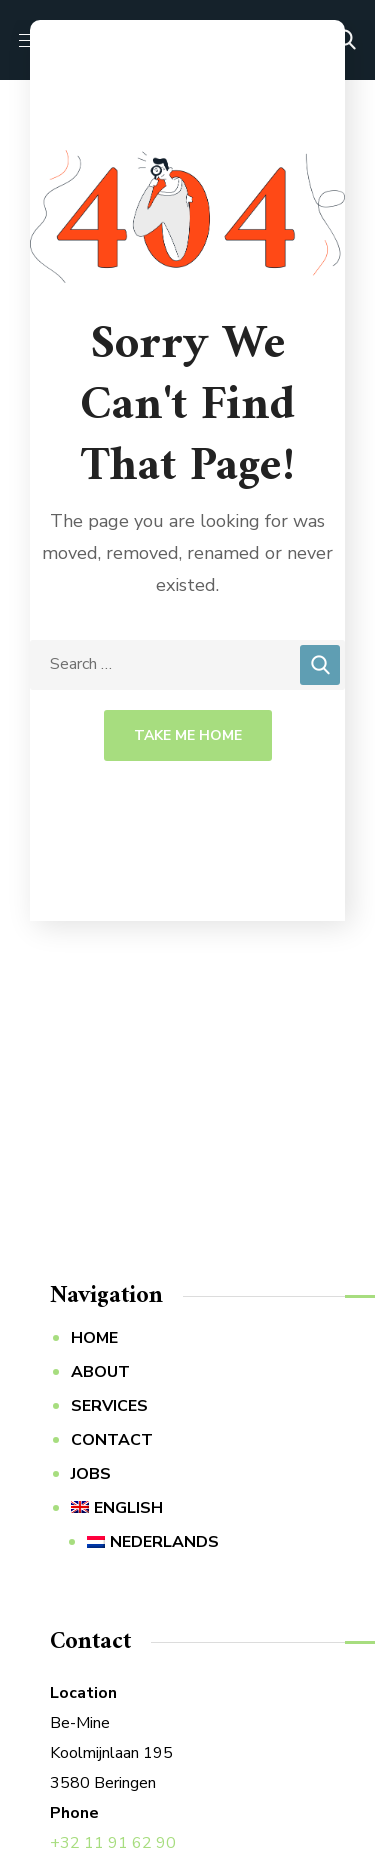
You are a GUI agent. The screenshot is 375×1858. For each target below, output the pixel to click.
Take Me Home (188, 735)
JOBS (91, 1474)
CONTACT (112, 1440)
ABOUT (100, 1372)
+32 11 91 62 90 (113, 1843)
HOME (94, 1338)
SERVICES (109, 1406)
